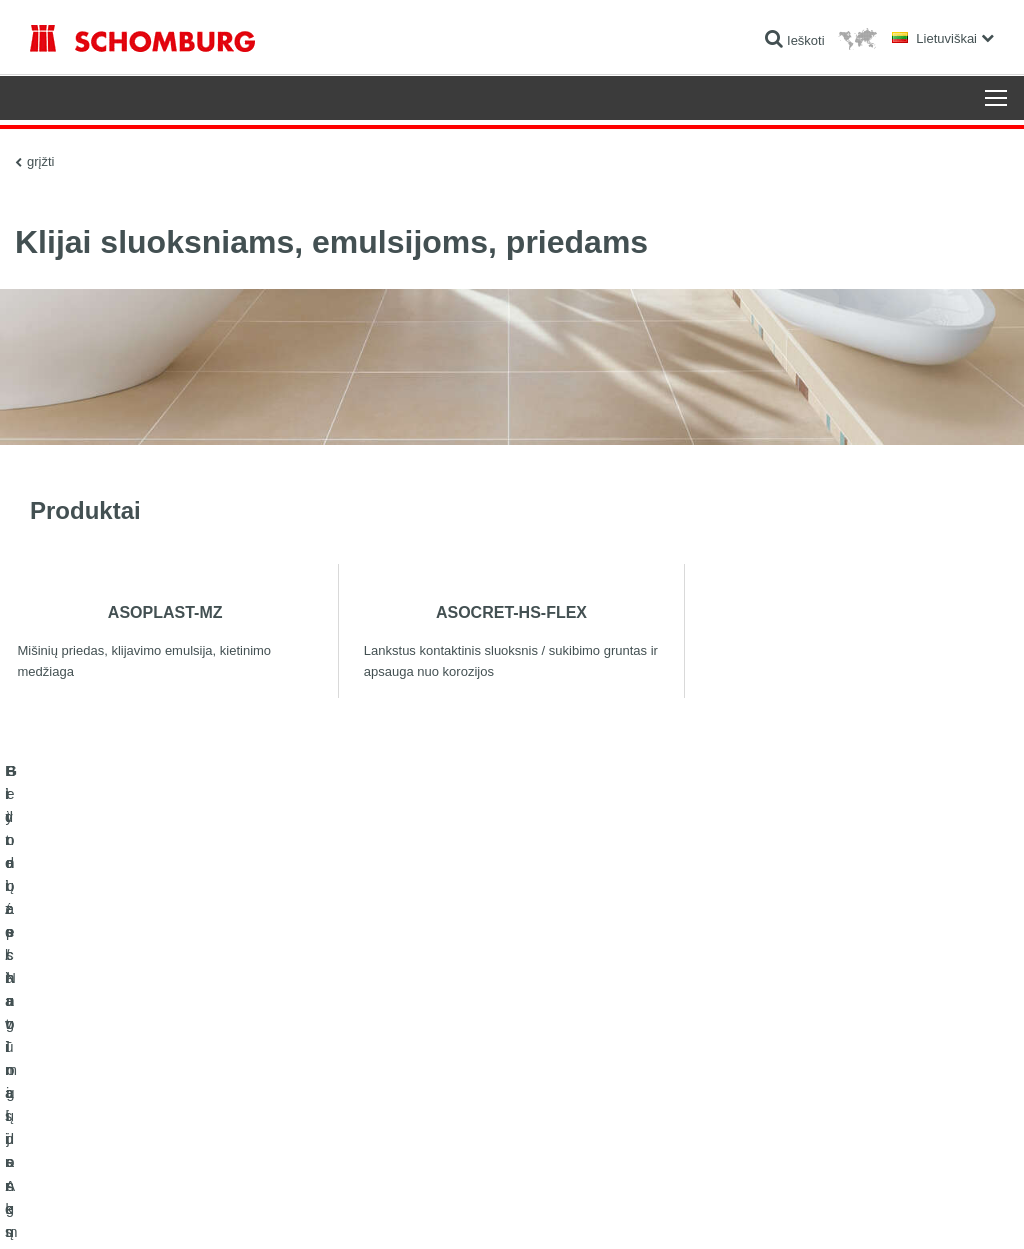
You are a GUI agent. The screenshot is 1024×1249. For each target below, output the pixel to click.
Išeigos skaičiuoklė (411, 1045)
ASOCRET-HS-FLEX (511, 611)
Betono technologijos (85, 1135)
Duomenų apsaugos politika (185, 1210)
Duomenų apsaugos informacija (333, 1210)
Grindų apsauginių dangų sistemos (122, 1105)
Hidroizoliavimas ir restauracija (111, 1045)
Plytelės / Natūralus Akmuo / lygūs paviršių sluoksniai (171, 1075)
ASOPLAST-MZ (165, 611)
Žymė (99, 1210)
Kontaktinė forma (406, 1105)
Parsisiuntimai (398, 1075)
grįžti (40, 160)
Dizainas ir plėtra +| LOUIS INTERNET (918, 1210)
